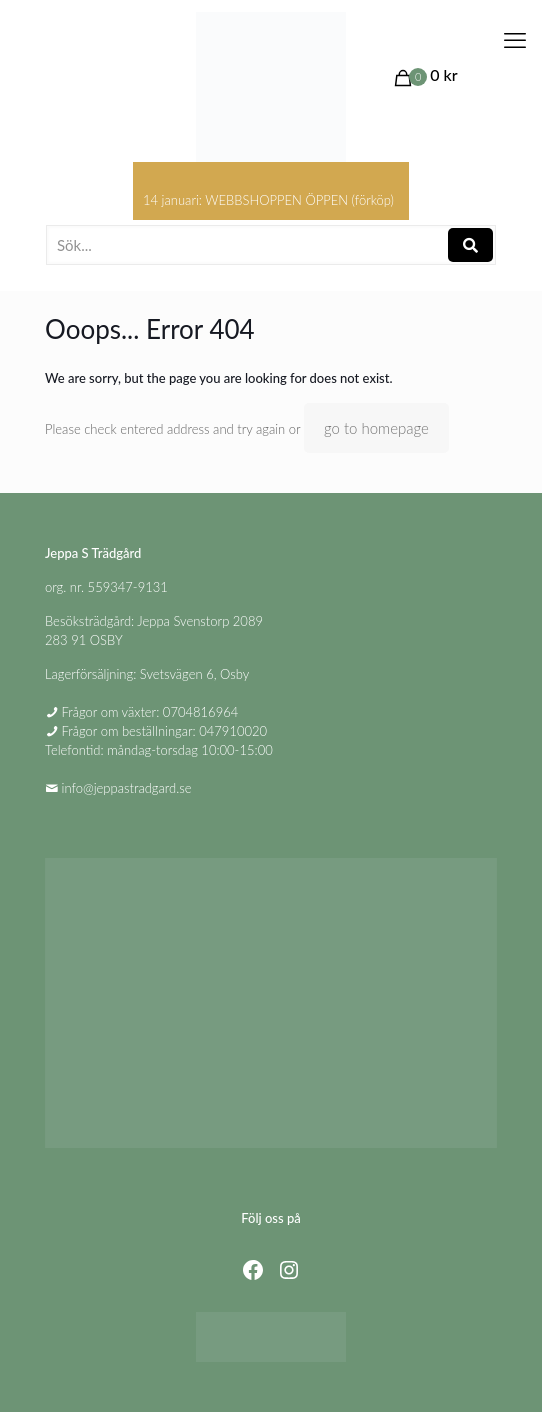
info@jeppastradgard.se (127, 788)
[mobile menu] (515, 40)
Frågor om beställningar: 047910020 (165, 731)
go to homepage (376, 428)
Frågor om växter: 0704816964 (150, 712)
